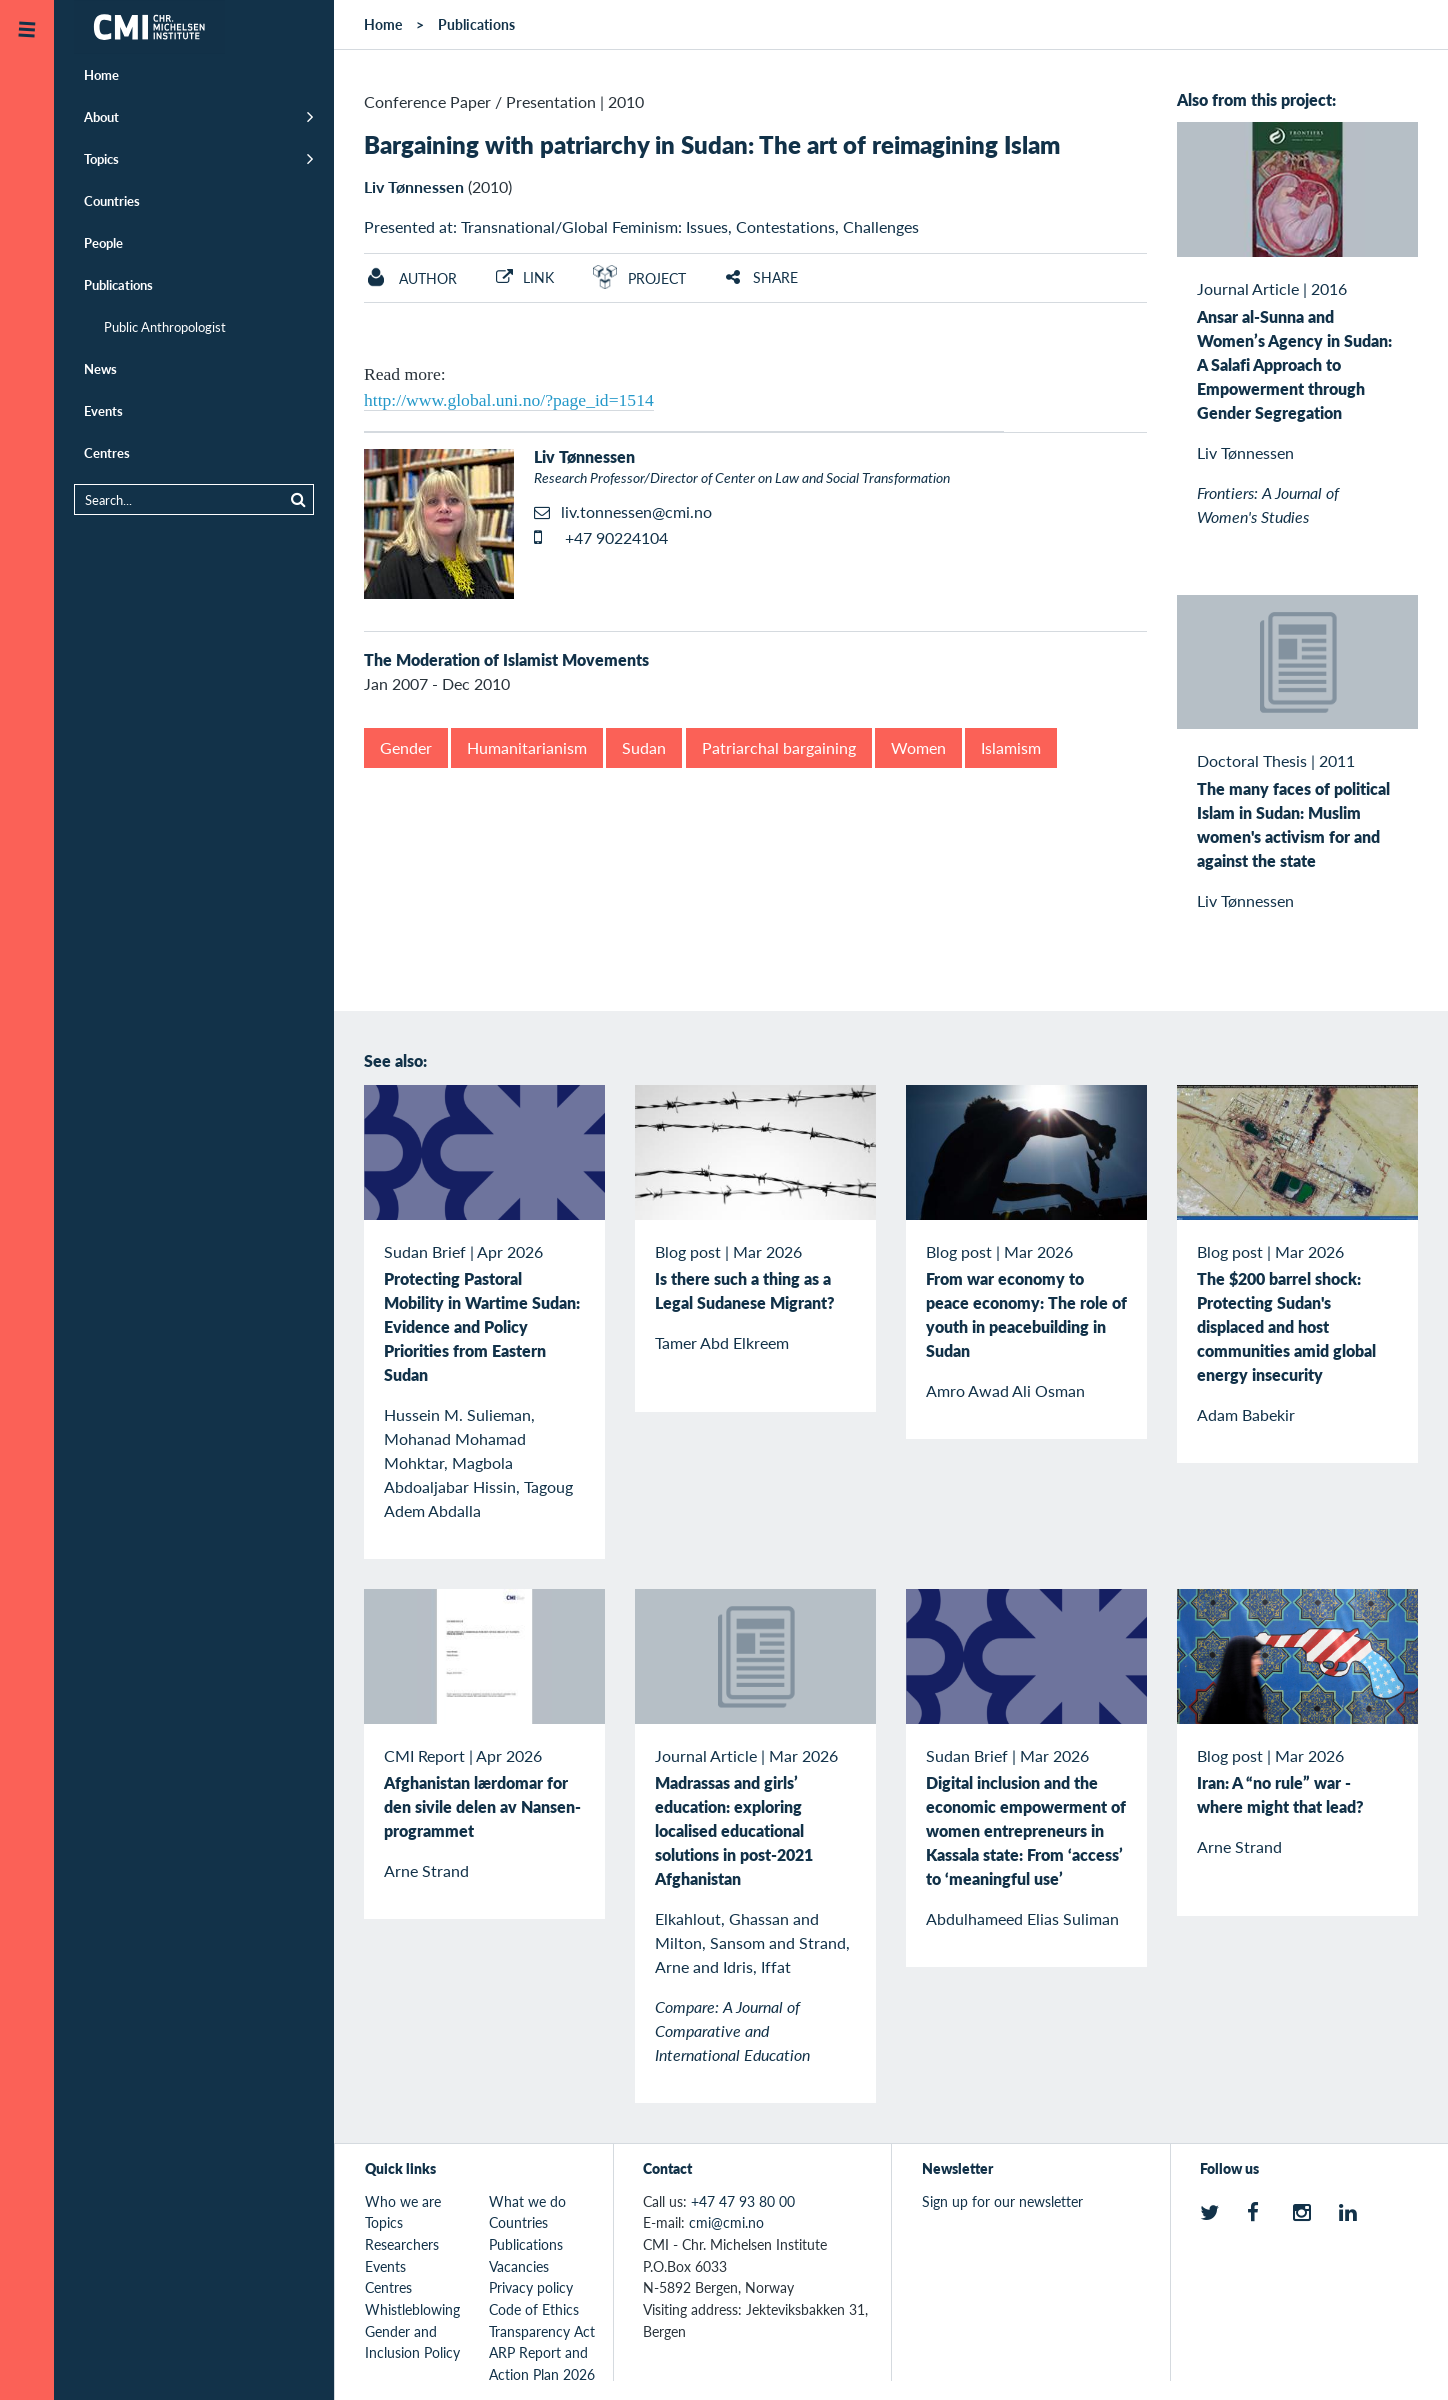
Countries (112, 200)
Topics (101, 158)
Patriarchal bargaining (779, 747)
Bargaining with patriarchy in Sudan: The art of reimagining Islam (712, 144)
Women (918, 747)
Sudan (644, 747)
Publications (118, 284)
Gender (406, 747)
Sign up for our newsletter (1002, 2201)
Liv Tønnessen (414, 186)
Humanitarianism (527, 747)
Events (103, 410)
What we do (527, 2201)
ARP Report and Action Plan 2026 (542, 2363)
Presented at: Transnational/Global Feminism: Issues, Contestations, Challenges (641, 226)
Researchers (402, 2244)
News (100, 368)
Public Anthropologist (165, 326)
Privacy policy (531, 2287)
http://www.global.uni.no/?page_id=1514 (509, 400)
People (103, 242)
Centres (107, 452)
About (101, 116)
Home (101, 74)
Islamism (1011, 747)
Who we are (403, 2201)
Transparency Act (542, 2331)
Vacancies (519, 2266)
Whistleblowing (412, 2309)
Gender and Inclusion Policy (412, 2342)
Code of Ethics (534, 2309)
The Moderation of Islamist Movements (506, 659)
